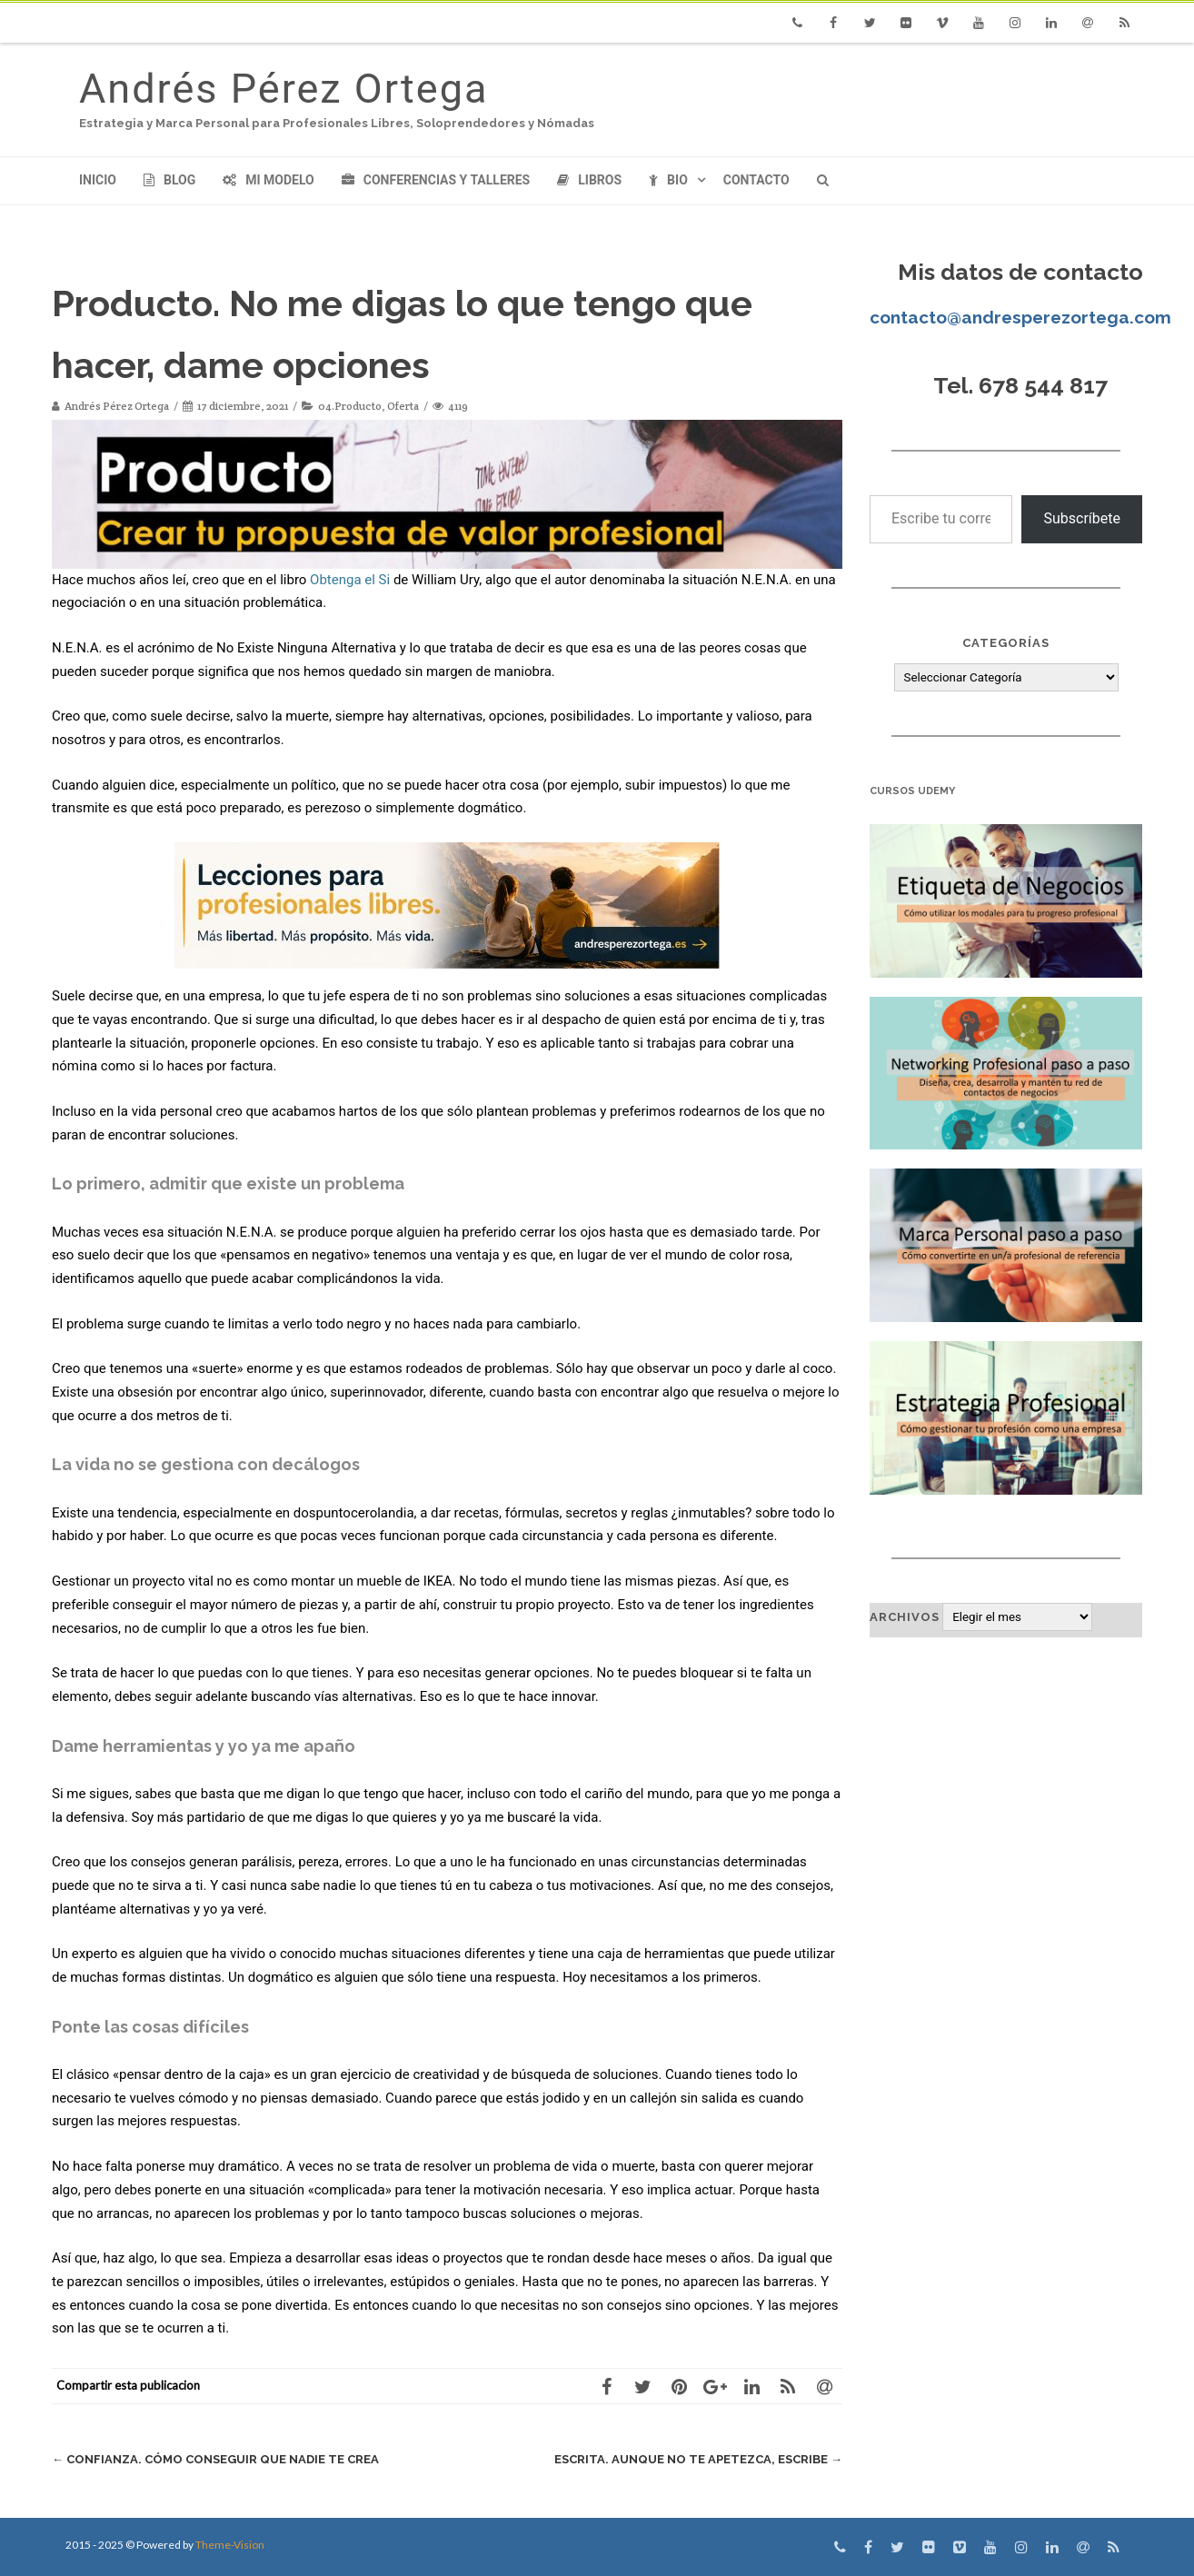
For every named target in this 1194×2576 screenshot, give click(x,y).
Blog (169, 180)
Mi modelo (268, 180)
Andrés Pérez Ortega (283, 89)
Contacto (756, 180)
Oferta (403, 406)
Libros (589, 180)
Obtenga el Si (350, 580)
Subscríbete (1081, 518)
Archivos (905, 1617)
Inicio (97, 180)
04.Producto (350, 406)
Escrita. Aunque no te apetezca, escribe (698, 2459)
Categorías (1006, 643)
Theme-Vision (229, 2544)
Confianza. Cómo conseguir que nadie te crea (215, 2459)
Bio (668, 180)
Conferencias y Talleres (436, 180)
